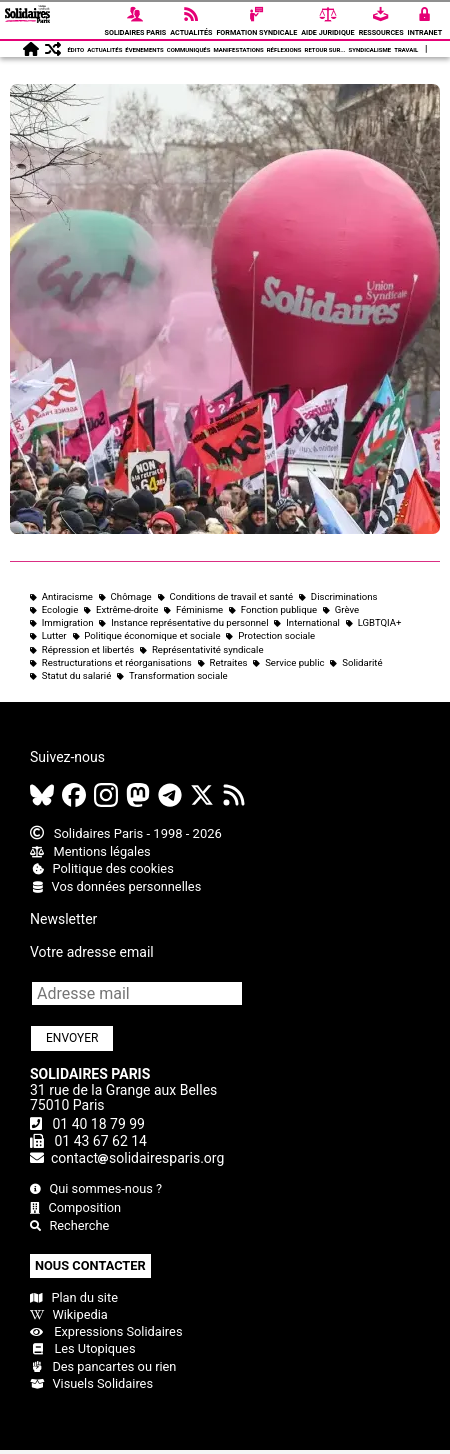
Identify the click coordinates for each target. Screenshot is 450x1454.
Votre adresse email (92, 952)
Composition (75, 1207)
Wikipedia (69, 1314)
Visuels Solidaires (91, 1383)
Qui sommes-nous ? (96, 1188)
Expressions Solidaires (106, 1331)
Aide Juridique (327, 18)
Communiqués (189, 49)
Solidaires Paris (136, 18)
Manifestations (238, 49)
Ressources (381, 18)
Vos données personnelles (115, 886)
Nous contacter (90, 1265)
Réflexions (284, 49)
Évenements (144, 49)
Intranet (425, 18)
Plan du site (74, 1297)
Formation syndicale (256, 18)
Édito (75, 49)
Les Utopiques (83, 1348)
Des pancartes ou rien (103, 1366)
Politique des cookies (102, 868)
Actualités (191, 18)
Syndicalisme (370, 49)
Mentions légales (90, 851)
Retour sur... (325, 49)
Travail (406, 49)
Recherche (69, 1225)
